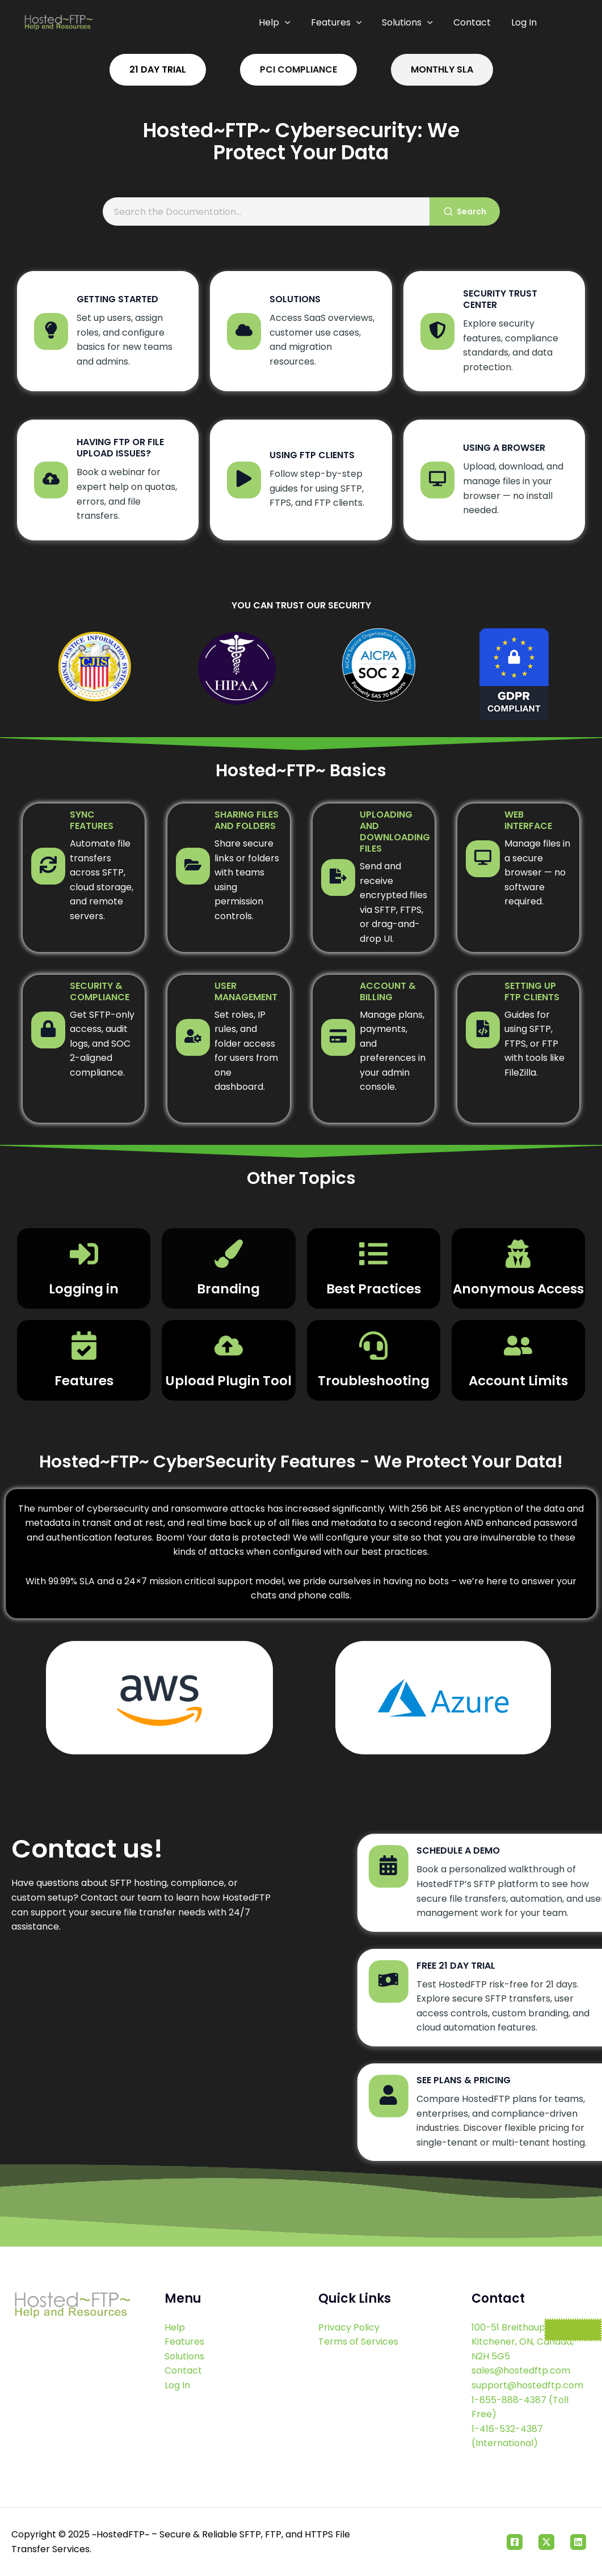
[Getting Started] (51, 331)
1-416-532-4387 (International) (507, 2436)
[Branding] (228, 1256)
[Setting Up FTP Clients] (483, 1030)
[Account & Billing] (338, 1037)
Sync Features (91, 820)
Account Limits (518, 1381)
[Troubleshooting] (373, 1347)
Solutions (407, 22)
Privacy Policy (349, 2327)
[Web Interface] (483, 858)
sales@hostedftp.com (521, 2370)
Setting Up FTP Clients (531, 991)
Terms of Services (358, 2341)
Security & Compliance (99, 991)
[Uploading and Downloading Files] (338, 877)
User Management (245, 991)
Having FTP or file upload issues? (120, 447)
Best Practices (373, 1289)
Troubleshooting (374, 1381)
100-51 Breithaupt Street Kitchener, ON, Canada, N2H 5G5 (526, 2342)
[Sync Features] (48, 866)
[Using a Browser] (437, 480)
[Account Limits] (518, 1347)
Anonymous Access (518, 1289)
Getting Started (117, 299)
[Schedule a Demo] (568, 1866)
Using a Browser (504, 447)
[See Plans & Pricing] (568, 2096)
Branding (228, 1289)
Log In (524, 22)
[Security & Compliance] (48, 1030)
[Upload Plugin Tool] (228, 1347)
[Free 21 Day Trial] (568, 1981)
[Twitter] (546, 2542)
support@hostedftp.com (527, 2385)
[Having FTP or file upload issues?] (51, 480)
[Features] (84, 1347)
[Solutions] (244, 331)
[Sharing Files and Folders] (193, 866)
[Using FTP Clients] (244, 480)
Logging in (84, 1289)
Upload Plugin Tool (228, 1381)
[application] (285, 22)
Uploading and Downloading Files (395, 831)
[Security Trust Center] (437, 331)
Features (336, 22)
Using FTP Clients (312, 455)
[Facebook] (514, 2542)
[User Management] (193, 1037)
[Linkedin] (578, 2542)
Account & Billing (388, 991)
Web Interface (528, 820)
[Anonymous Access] (518, 1256)
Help (275, 22)
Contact (472, 22)
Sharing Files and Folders (246, 820)
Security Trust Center (500, 299)
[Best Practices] (373, 1256)
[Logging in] (84, 1256)
